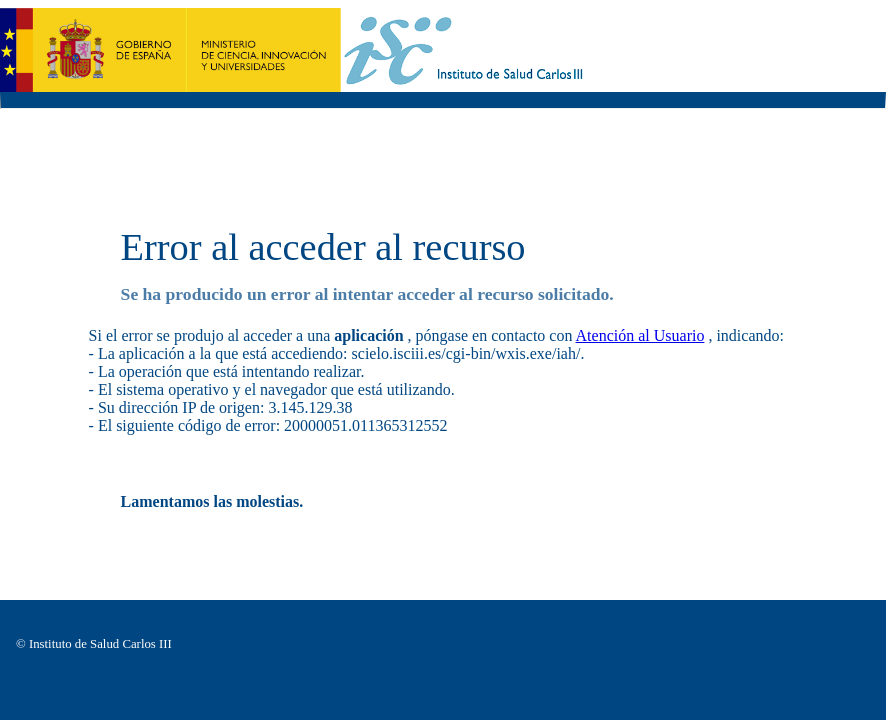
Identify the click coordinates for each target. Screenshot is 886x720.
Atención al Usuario (640, 335)
